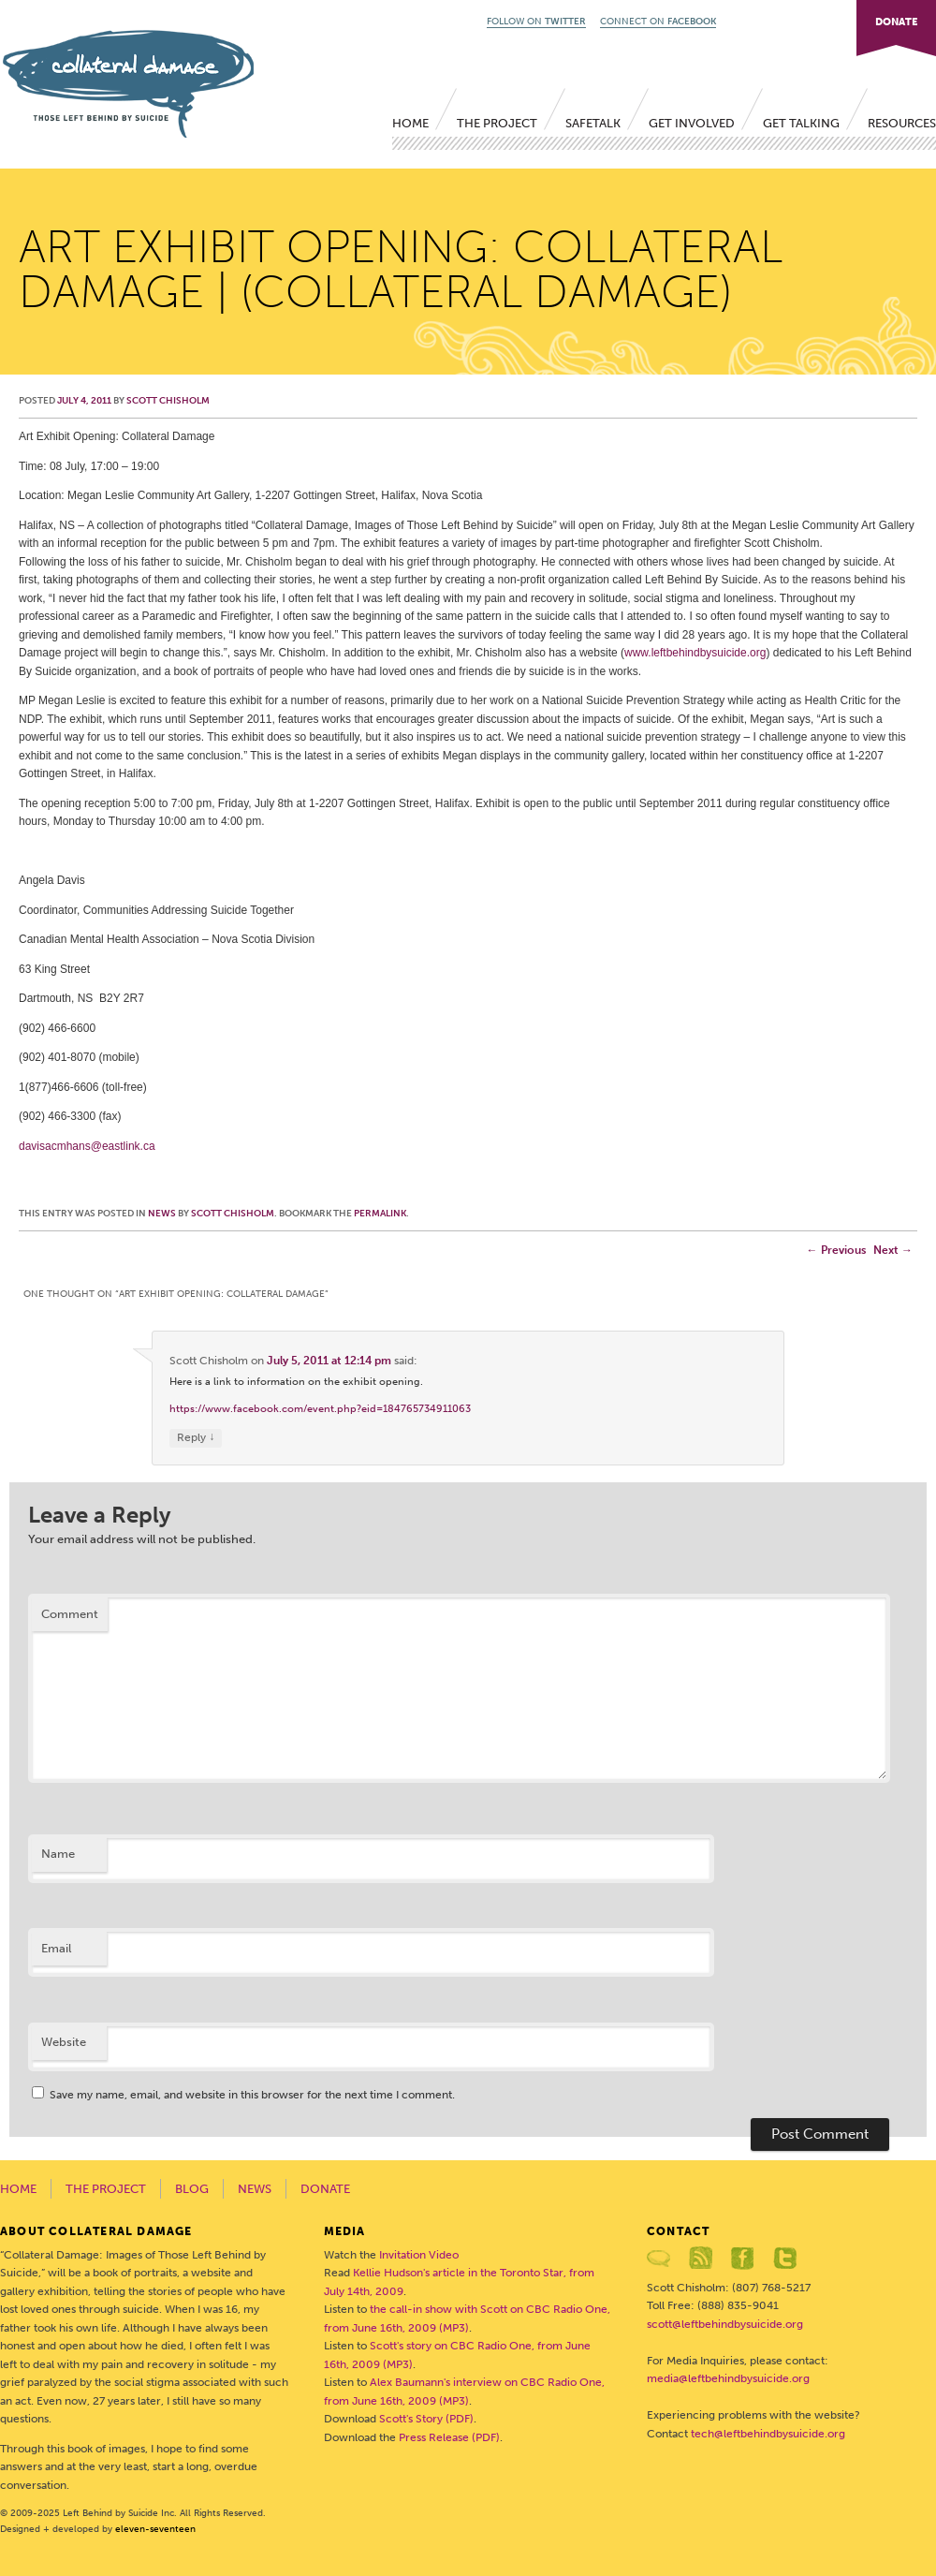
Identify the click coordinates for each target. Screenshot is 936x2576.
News (162, 1213)
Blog (192, 2189)
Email (56, 1948)
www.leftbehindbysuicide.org (695, 652)
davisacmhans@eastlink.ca (87, 1146)
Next (893, 1250)
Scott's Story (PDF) (426, 2418)
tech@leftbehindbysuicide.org (768, 2433)
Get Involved (692, 123)
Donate (325, 2189)
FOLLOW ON (536, 21)
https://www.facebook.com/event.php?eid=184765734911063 (320, 1409)
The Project (497, 123)
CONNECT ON (658, 21)
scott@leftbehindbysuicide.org (725, 2324)
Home (410, 123)
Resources (902, 123)
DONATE (896, 22)
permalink (380, 1213)
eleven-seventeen (155, 2529)
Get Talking (801, 123)
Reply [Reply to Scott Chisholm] (195, 1438)
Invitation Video (419, 2254)
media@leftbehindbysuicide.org (728, 2378)
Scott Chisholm (168, 400)
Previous (836, 1250)
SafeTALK (593, 123)
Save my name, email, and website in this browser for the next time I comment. (252, 2094)
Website (63, 2042)
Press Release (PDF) (449, 2437)
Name (58, 1854)
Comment (69, 1614)
